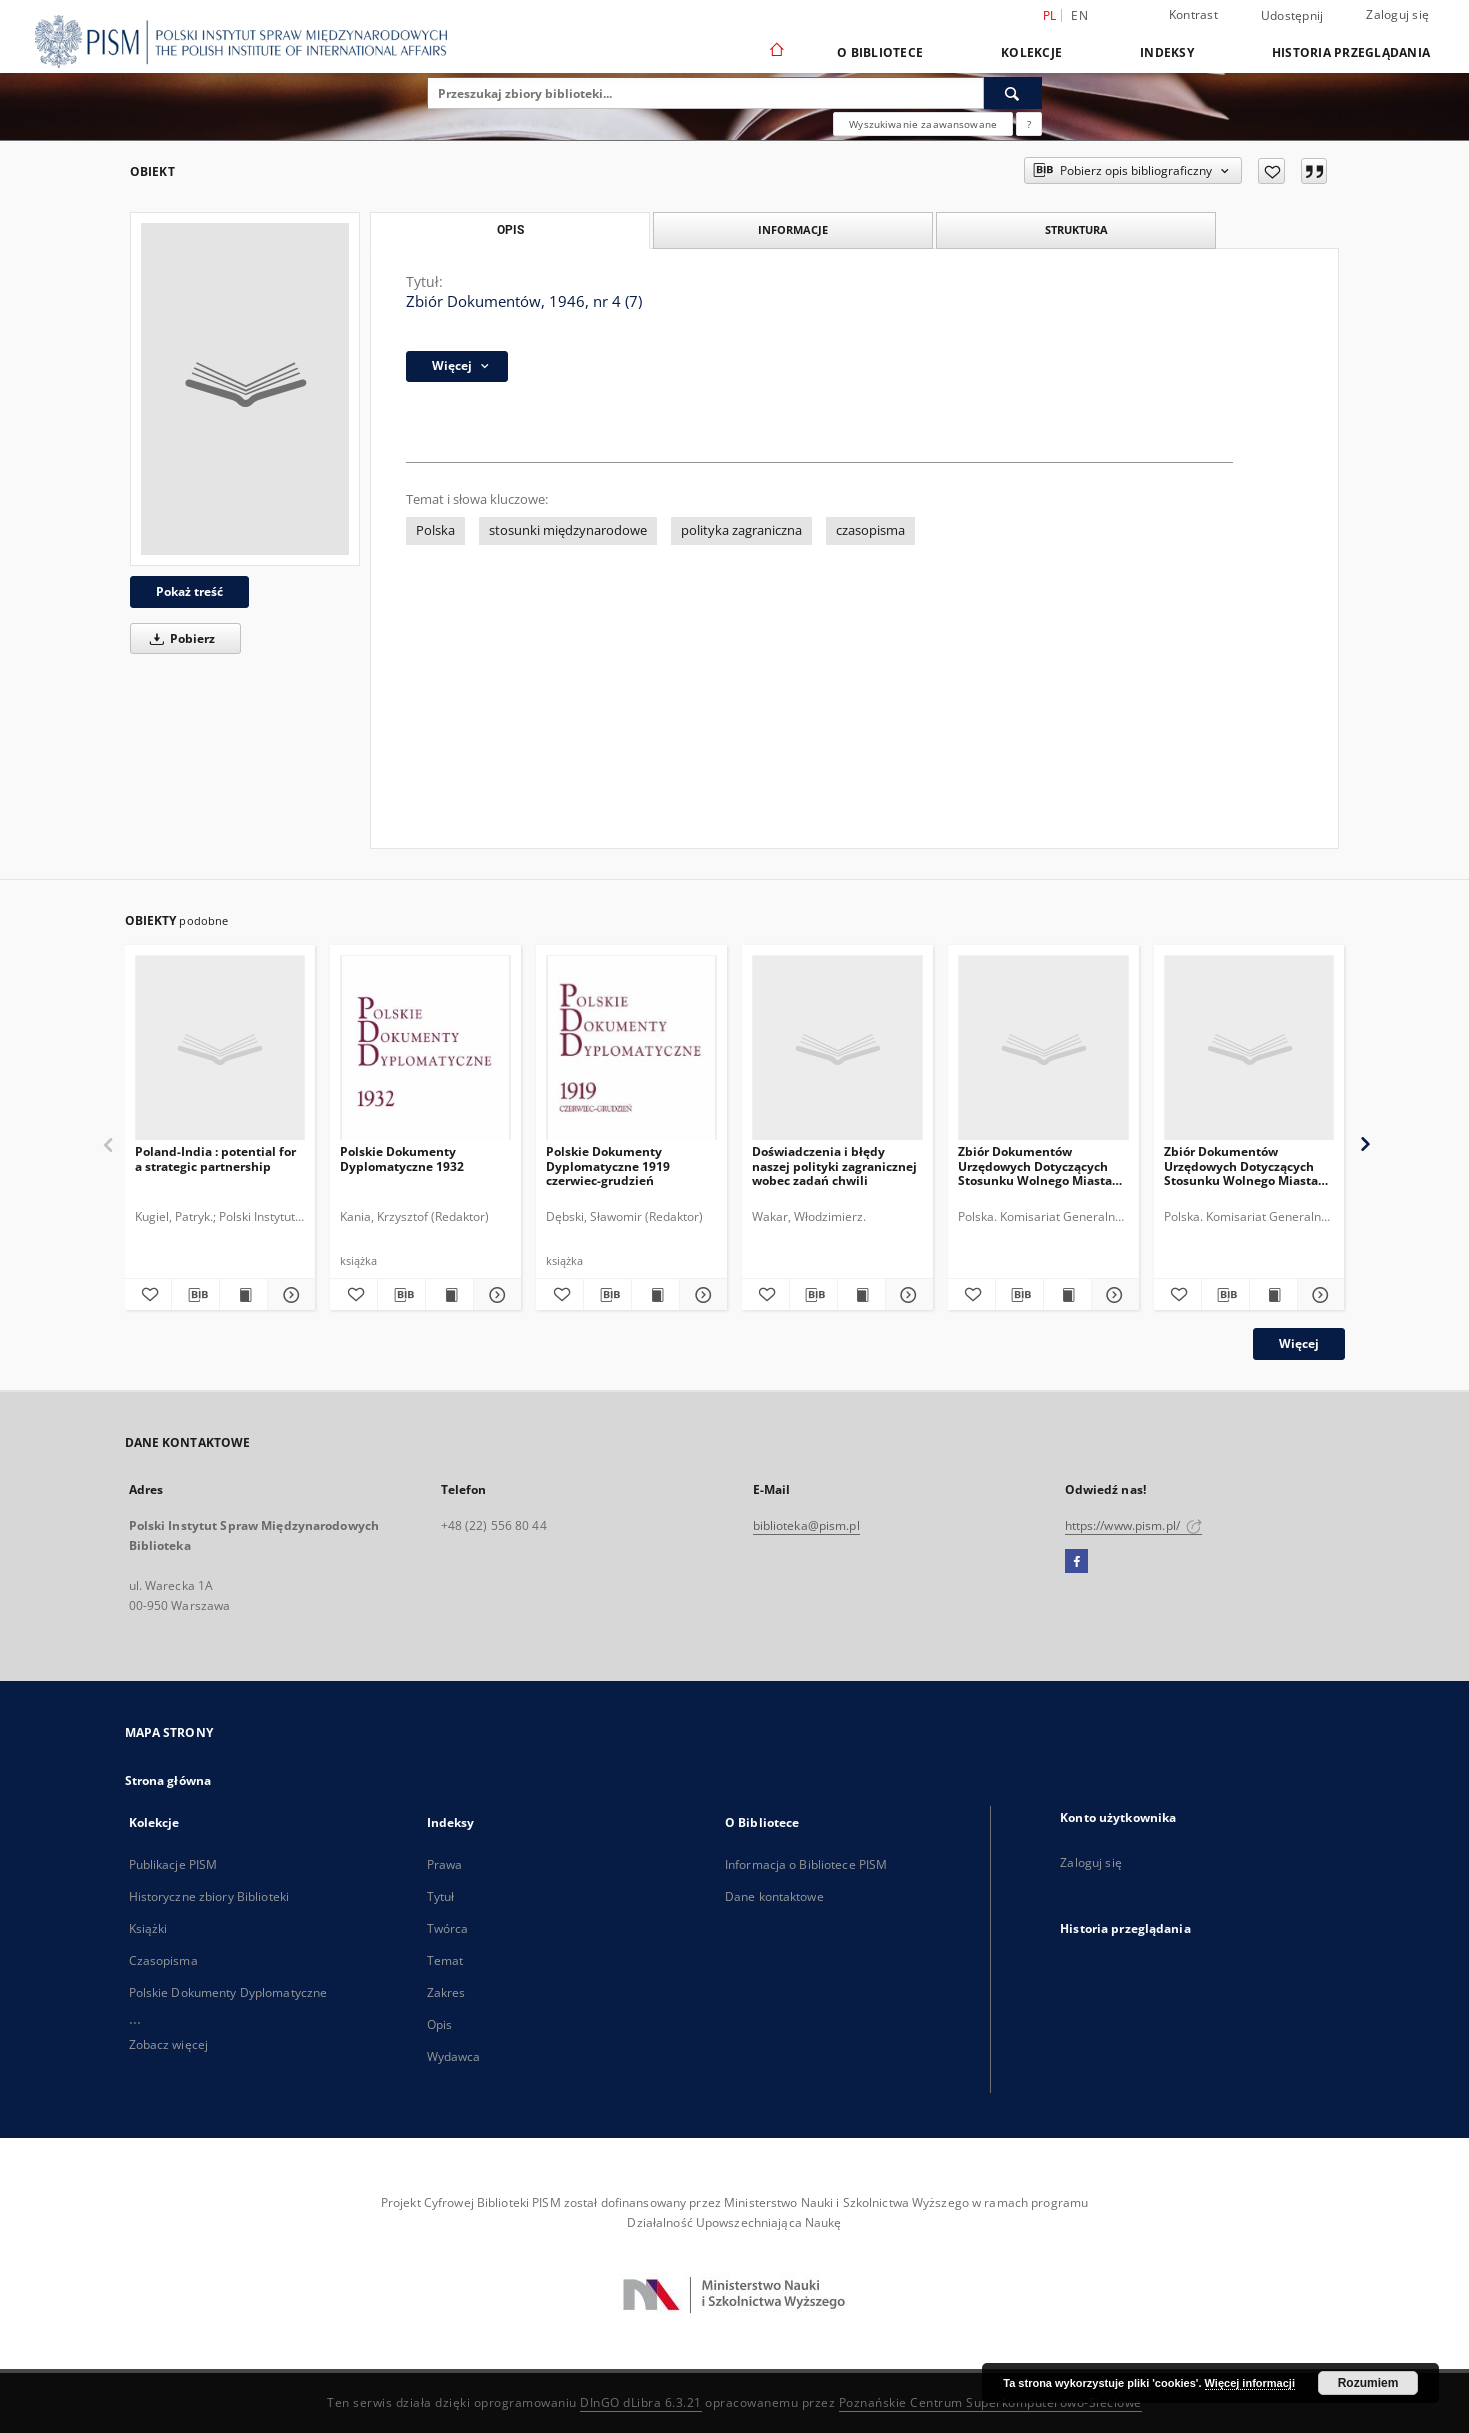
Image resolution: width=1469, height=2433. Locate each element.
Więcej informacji (1250, 2383)
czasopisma (870, 530)
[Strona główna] (775, 52)
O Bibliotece (880, 52)
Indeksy (1167, 52)
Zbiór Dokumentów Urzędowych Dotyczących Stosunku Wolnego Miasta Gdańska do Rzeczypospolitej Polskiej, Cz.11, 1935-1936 (1035, 1165)
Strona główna (168, 1780)
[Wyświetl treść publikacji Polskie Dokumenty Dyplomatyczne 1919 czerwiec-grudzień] (655, 1295)
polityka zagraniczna (741, 530)
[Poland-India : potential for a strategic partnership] (220, 1048)
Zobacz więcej (169, 2044)
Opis (439, 2024)
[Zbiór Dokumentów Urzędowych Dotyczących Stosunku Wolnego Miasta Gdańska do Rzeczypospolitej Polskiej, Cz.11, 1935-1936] (1043, 1048)
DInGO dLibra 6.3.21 (641, 2402)
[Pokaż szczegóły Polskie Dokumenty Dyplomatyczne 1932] (494, 1295)
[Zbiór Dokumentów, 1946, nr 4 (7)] (245, 389)
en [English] (1079, 15)
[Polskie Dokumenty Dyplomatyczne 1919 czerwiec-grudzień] (631, 1048)
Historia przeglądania (1351, 52)
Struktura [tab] (1076, 229)
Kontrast (1193, 14)
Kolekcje (1031, 52)
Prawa (445, 1864)
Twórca (448, 1928)
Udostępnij (1292, 16)
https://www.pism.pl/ (1134, 1525)
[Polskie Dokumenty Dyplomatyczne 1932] (425, 1048)
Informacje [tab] (793, 229)
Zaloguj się (1397, 14)
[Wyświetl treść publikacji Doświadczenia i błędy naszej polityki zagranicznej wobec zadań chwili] (861, 1295)
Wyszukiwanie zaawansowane (923, 124)
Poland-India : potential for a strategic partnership (215, 1158)
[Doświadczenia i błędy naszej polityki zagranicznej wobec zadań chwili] (837, 1048)
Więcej (1299, 1343)
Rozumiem (1368, 2383)
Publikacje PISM (173, 1864)
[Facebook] (1076, 1562)
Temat (445, 1960)
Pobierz (179, 638)
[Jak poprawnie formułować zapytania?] (1029, 124)
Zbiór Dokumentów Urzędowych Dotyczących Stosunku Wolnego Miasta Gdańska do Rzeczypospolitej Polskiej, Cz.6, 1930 (1241, 1165)
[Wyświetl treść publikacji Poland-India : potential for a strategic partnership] (243, 1295)
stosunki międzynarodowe (568, 530)
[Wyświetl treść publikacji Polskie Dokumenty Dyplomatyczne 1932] (449, 1295)
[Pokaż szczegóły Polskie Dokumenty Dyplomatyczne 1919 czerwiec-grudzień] (700, 1295)
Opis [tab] (510, 230)
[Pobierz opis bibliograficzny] (195, 1295)
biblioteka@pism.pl (806, 1525)
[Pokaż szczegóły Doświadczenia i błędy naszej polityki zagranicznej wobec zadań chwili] (906, 1295)
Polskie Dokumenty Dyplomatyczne (228, 1992)
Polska (435, 530)
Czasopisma (163, 1960)
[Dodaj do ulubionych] (1271, 171)
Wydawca (454, 2056)
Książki (148, 1928)
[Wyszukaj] (1013, 93)
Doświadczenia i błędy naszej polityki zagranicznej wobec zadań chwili (834, 1165)
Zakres (446, 1992)
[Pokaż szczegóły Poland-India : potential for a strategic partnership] (288, 1295)
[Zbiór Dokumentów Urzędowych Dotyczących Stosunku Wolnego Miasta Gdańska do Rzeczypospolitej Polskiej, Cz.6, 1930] (1249, 1048)
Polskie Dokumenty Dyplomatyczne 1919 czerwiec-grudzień (608, 1165)
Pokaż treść (189, 591)
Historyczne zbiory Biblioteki (209, 1896)
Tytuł (441, 1896)
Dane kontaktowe (774, 1896)
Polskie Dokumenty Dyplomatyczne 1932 (402, 1158)
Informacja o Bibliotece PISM (806, 1864)
